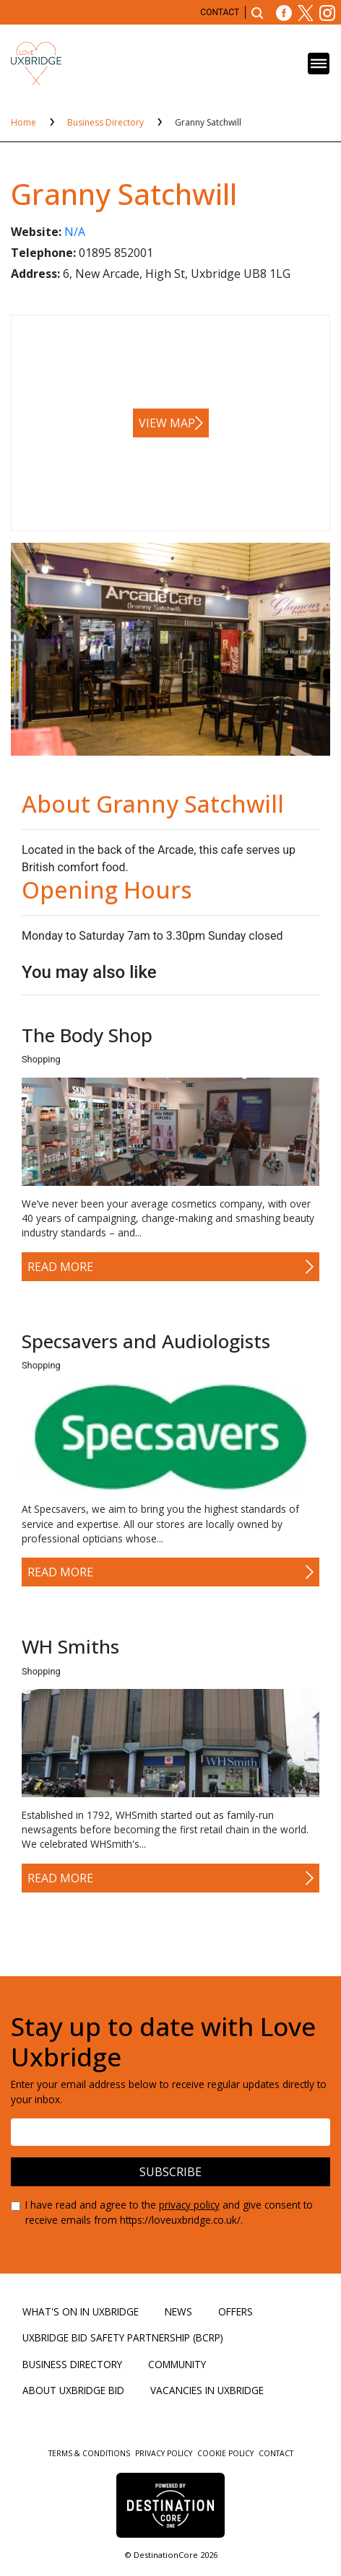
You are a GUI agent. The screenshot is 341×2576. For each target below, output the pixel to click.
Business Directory (106, 122)
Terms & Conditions (90, 2453)
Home (24, 122)
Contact (219, 12)
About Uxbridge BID (73, 2390)
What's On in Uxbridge (80, 2311)
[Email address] (170, 2132)
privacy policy (189, 2205)
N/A (74, 232)
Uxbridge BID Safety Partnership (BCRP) (122, 2337)
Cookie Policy (226, 2453)
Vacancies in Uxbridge (207, 2390)
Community (177, 2364)
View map (167, 423)
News (178, 2311)
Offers (235, 2311)
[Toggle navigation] (318, 63)
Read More (60, 1267)
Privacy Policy (164, 2453)
